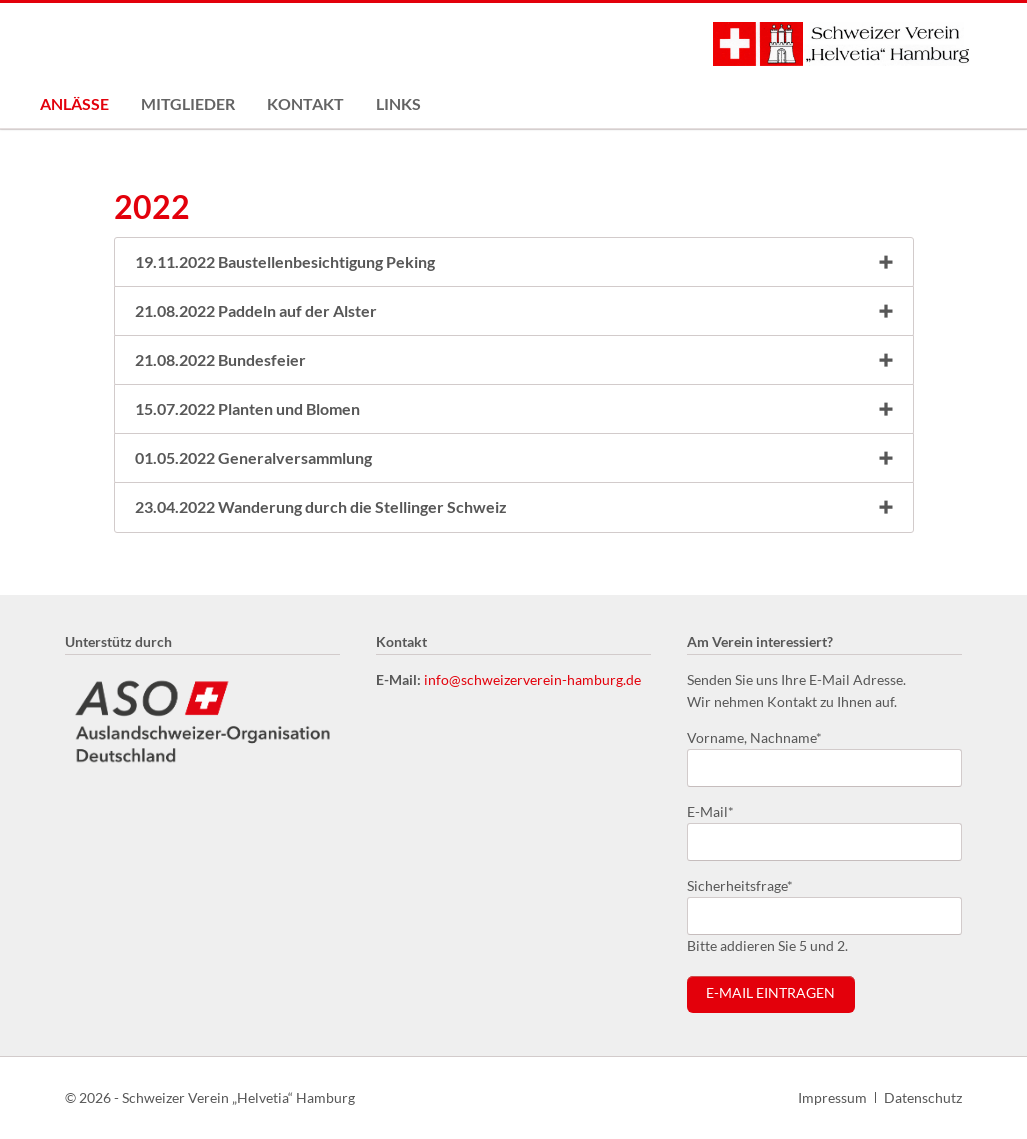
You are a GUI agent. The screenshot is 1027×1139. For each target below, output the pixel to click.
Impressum (832, 1097)
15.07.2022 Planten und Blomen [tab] (247, 408)
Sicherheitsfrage (740, 884)
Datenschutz (923, 1097)
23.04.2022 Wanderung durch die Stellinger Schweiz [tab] (321, 506)
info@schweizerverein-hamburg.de (532, 679)
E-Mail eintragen (770, 993)
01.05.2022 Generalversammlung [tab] (253, 457)
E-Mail (719, 810)
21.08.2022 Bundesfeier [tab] (220, 359)
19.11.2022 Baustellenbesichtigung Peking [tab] (285, 261)
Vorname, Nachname (754, 736)
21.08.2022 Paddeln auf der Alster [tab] (256, 310)
